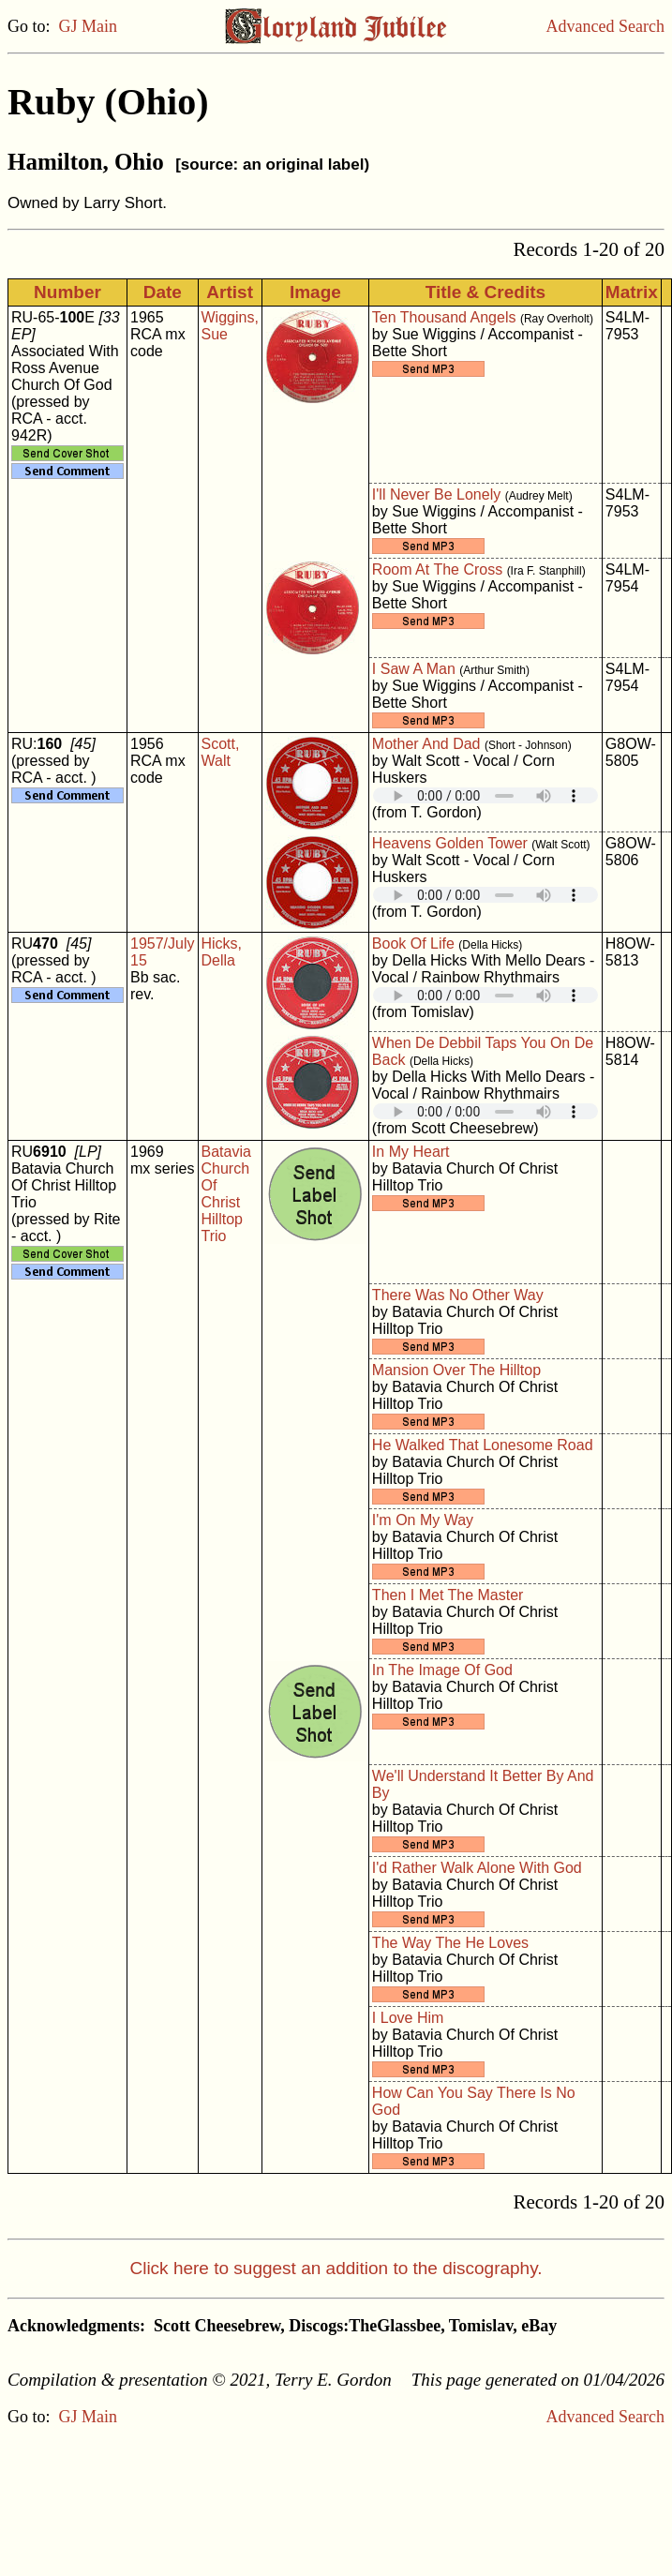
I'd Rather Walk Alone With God (477, 1868)
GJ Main (88, 26)
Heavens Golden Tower (450, 843)
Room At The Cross (437, 569)
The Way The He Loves (450, 1943)
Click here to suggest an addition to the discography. (335, 2268)
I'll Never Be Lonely (436, 494)
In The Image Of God (442, 1670)
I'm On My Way (422, 1520)
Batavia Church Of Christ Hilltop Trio (226, 1194)
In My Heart (411, 1152)
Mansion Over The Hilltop (456, 1370)
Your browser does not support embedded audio (485, 795)
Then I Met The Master (448, 1595)
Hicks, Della (222, 952)
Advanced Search (605, 26)
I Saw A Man (413, 669)
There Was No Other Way (458, 1295)
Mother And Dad (426, 744)
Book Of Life (413, 943)
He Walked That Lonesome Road (482, 1445)
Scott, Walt (221, 752)
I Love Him (407, 2018)
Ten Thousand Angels (444, 317)
